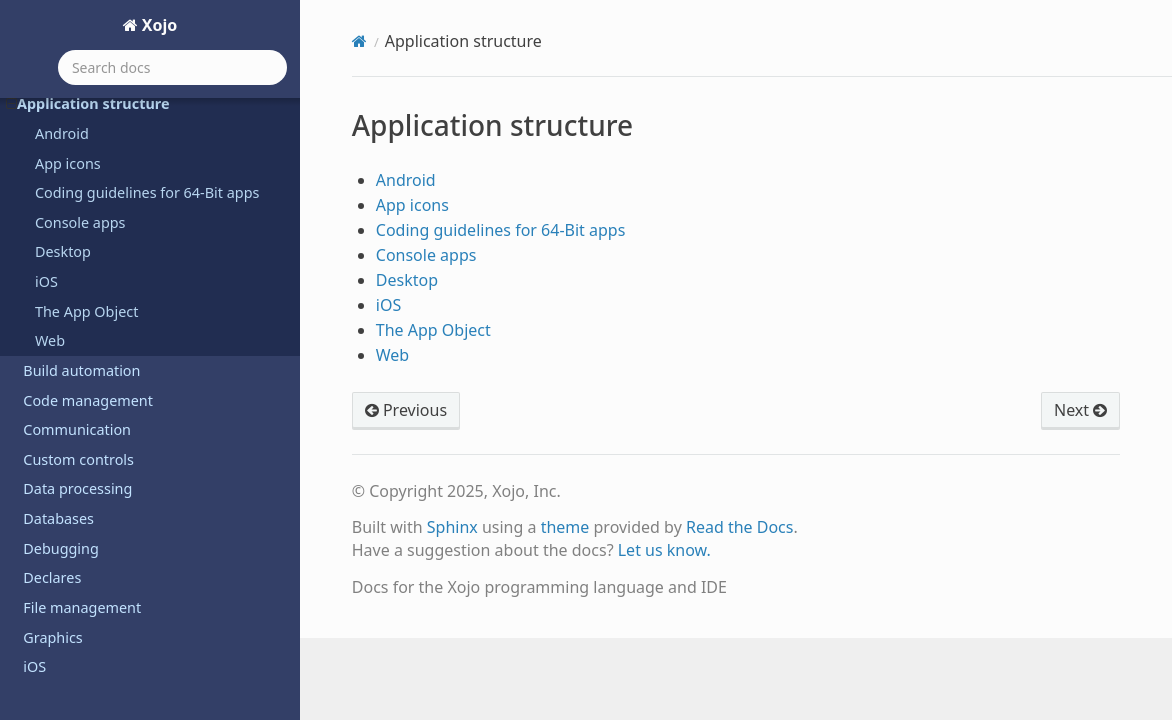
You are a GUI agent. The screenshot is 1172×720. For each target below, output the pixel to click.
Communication (77, 429)
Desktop (63, 251)
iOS (46, 281)
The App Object (86, 311)
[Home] (359, 41)
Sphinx (452, 527)
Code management (88, 400)
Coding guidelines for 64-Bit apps (147, 192)
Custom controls (78, 459)
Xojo (158, 25)
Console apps (80, 222)
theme (565, 527)
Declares (52, 577)
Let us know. (664, 550)
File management (82, 607)
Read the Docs (740, 527)
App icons (68, 163)
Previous (406, 410)
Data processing (77, 488)
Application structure (87, 103)
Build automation (81, 370)
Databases (58, 518)
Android (62, 133)
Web (50, 340)
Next (1080, 410)
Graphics (52, 637)
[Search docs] (172, 67)
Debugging (61, 548)
